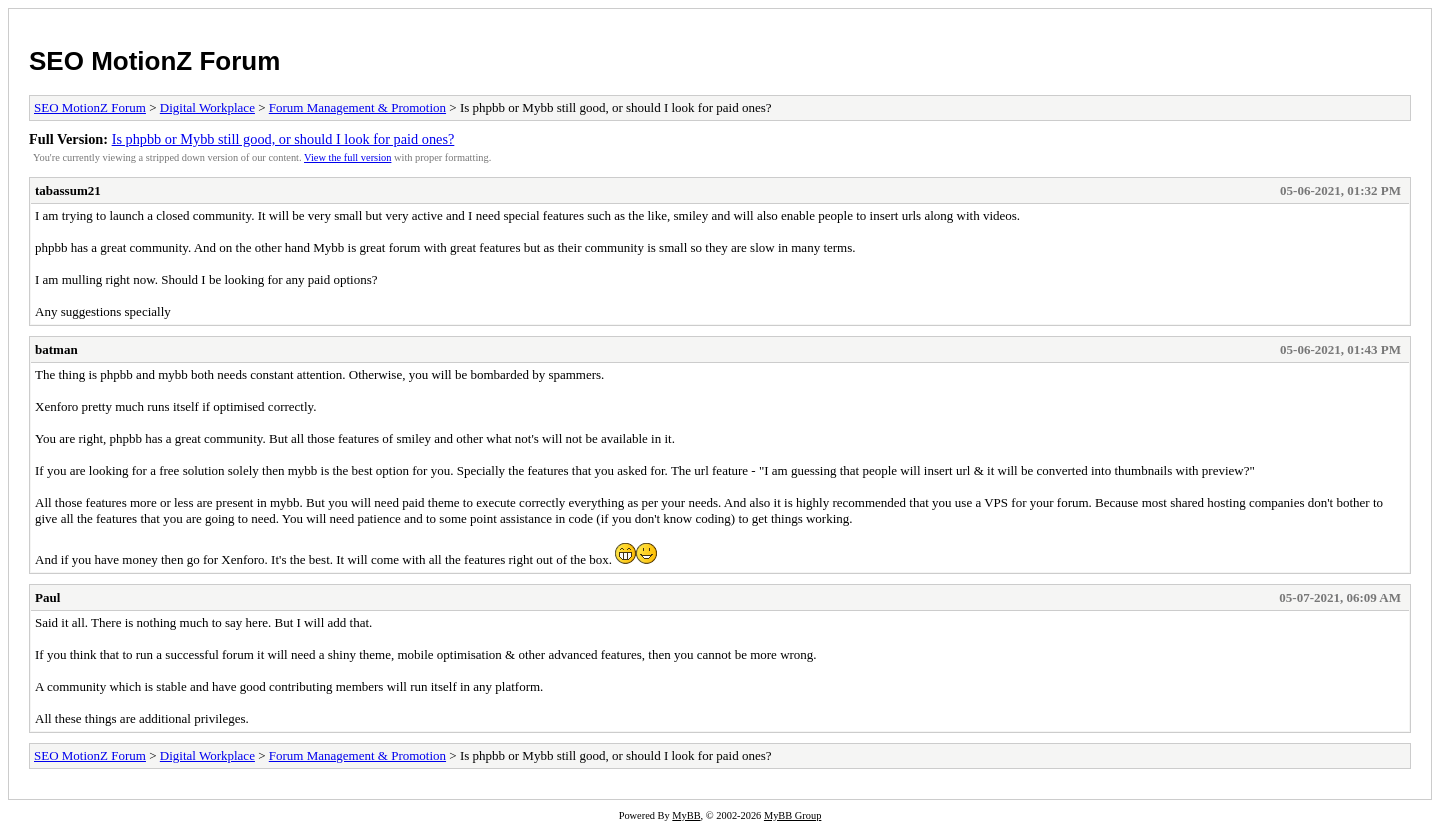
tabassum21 (68, 190)
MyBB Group (792, 815)
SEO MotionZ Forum (154, 61)
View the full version (347, 157)
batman (56, 349)
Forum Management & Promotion (357, 107)
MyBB (686, 815)
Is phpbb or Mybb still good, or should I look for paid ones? (283, 139)
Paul (47, 597)
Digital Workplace (207, 107)
